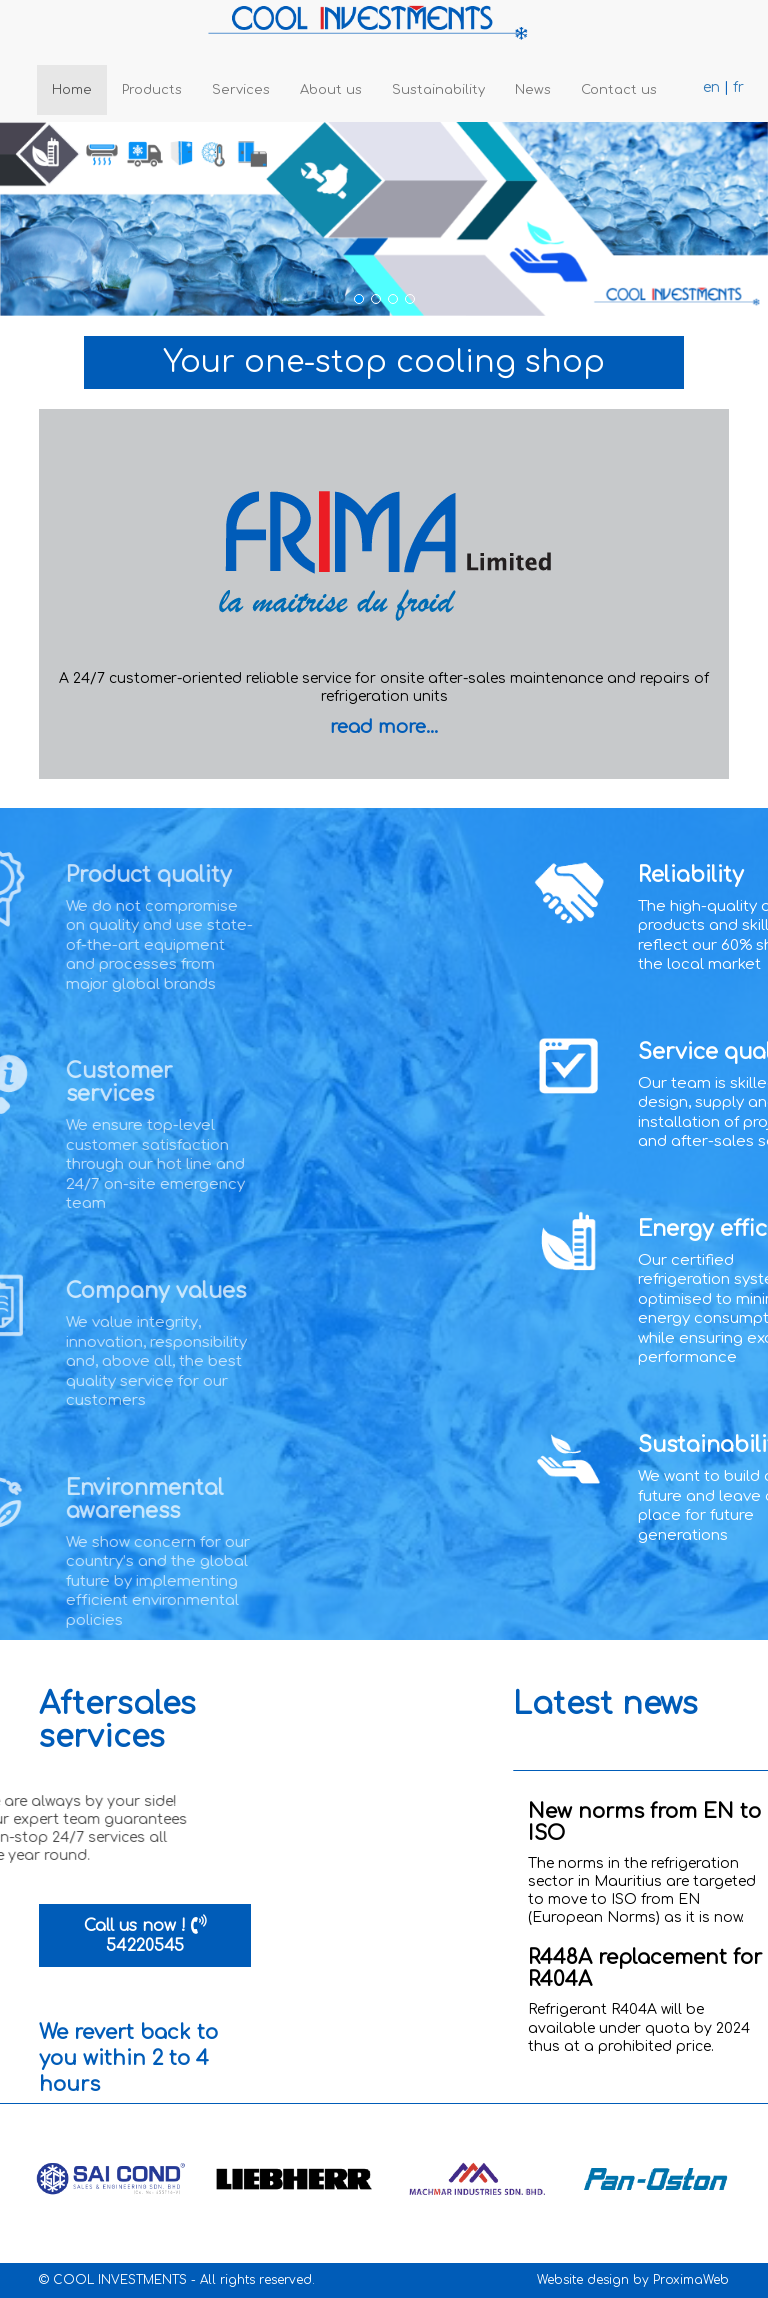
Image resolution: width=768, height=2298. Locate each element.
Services (241, 90)
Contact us (619, 90)
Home (72, 90)
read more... (384, 727)
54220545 (145, 1946)
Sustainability (438, 90)
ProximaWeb (691, 2280)
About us (331, 90)
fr (738, 87)
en (711, 87)
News (533, 90)
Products (152, 90)
